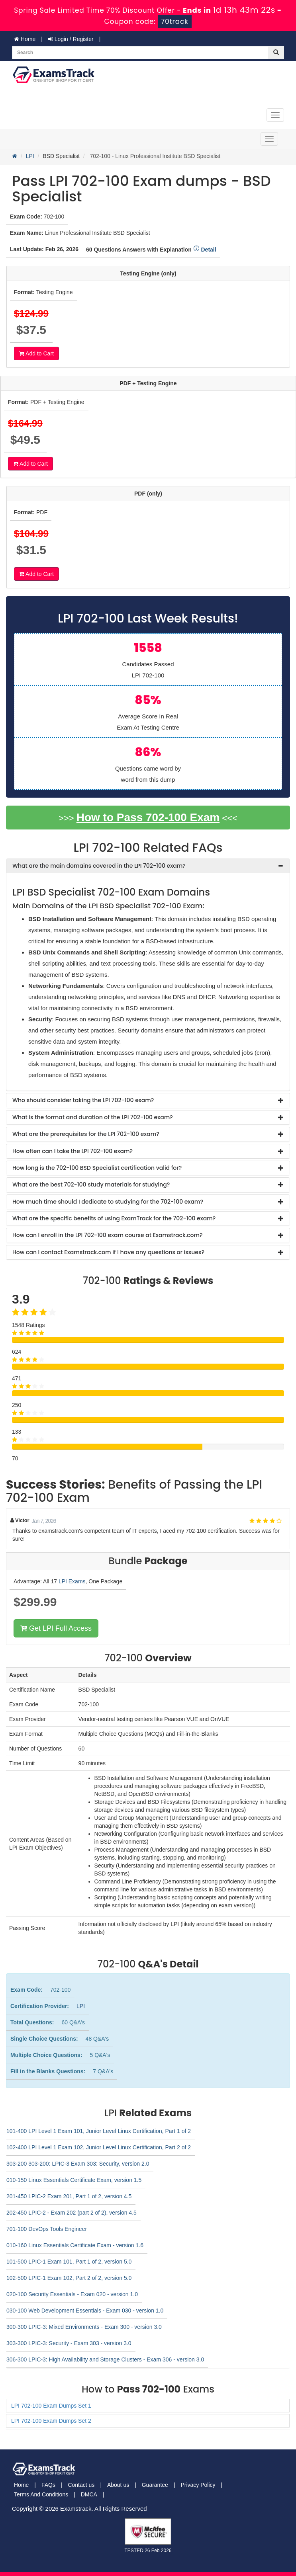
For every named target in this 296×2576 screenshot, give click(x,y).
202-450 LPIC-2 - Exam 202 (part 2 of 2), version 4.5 (71, 2212)
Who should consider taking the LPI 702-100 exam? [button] (83, 1100)
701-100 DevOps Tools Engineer (46, 2229)
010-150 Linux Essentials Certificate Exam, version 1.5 (73, 2180)
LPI (30, 156)
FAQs (48, 2485)
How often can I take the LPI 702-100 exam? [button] (72, 1151)
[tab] (148, 866)
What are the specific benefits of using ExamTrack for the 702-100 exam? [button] (114, 1218)
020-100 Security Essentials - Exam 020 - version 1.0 (72, 2294)
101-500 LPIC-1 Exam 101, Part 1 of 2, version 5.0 (68, 2261)
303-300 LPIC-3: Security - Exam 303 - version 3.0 (68, 2343)
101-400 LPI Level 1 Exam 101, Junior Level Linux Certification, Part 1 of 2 (98, 2131)
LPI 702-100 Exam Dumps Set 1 (51, 2405)
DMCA (89, 2494)
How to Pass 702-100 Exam (148, 817)
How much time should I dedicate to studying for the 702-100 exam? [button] (107, 1202)
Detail (204, 249)
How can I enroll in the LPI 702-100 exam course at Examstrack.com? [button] (107, 1235)
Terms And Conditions (41, 2494)
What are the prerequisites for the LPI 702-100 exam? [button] (85, 1134)
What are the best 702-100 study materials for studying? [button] (91, 1184)
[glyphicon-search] (276, 52)
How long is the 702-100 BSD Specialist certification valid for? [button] (97, 1168)
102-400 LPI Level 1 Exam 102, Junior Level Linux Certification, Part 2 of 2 (98, 2147)
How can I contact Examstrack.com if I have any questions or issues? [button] (108, 1252)
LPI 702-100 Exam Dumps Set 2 (51, 2421)
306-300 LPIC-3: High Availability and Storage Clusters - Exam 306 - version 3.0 (105, 2359)
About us (118, 2485)
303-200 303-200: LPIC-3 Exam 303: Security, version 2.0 (77, 2163)
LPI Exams (72, 1581)
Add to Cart (36, 353)
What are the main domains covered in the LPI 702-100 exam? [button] (99, 866)
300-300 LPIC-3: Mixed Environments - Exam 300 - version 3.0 (84, 2327)
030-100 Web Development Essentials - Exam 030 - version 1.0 (84, 2310)
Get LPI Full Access (56, 1628)
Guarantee (155, 2485)
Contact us (81, 2485)
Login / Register (71, 39)
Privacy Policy (197, 2485)
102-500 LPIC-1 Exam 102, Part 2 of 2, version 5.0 (68, 2278)
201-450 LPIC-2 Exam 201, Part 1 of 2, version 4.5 (68, 2196)
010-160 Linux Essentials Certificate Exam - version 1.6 (74, 2245)
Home (24, 39)
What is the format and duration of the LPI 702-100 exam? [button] (92, 1117)
